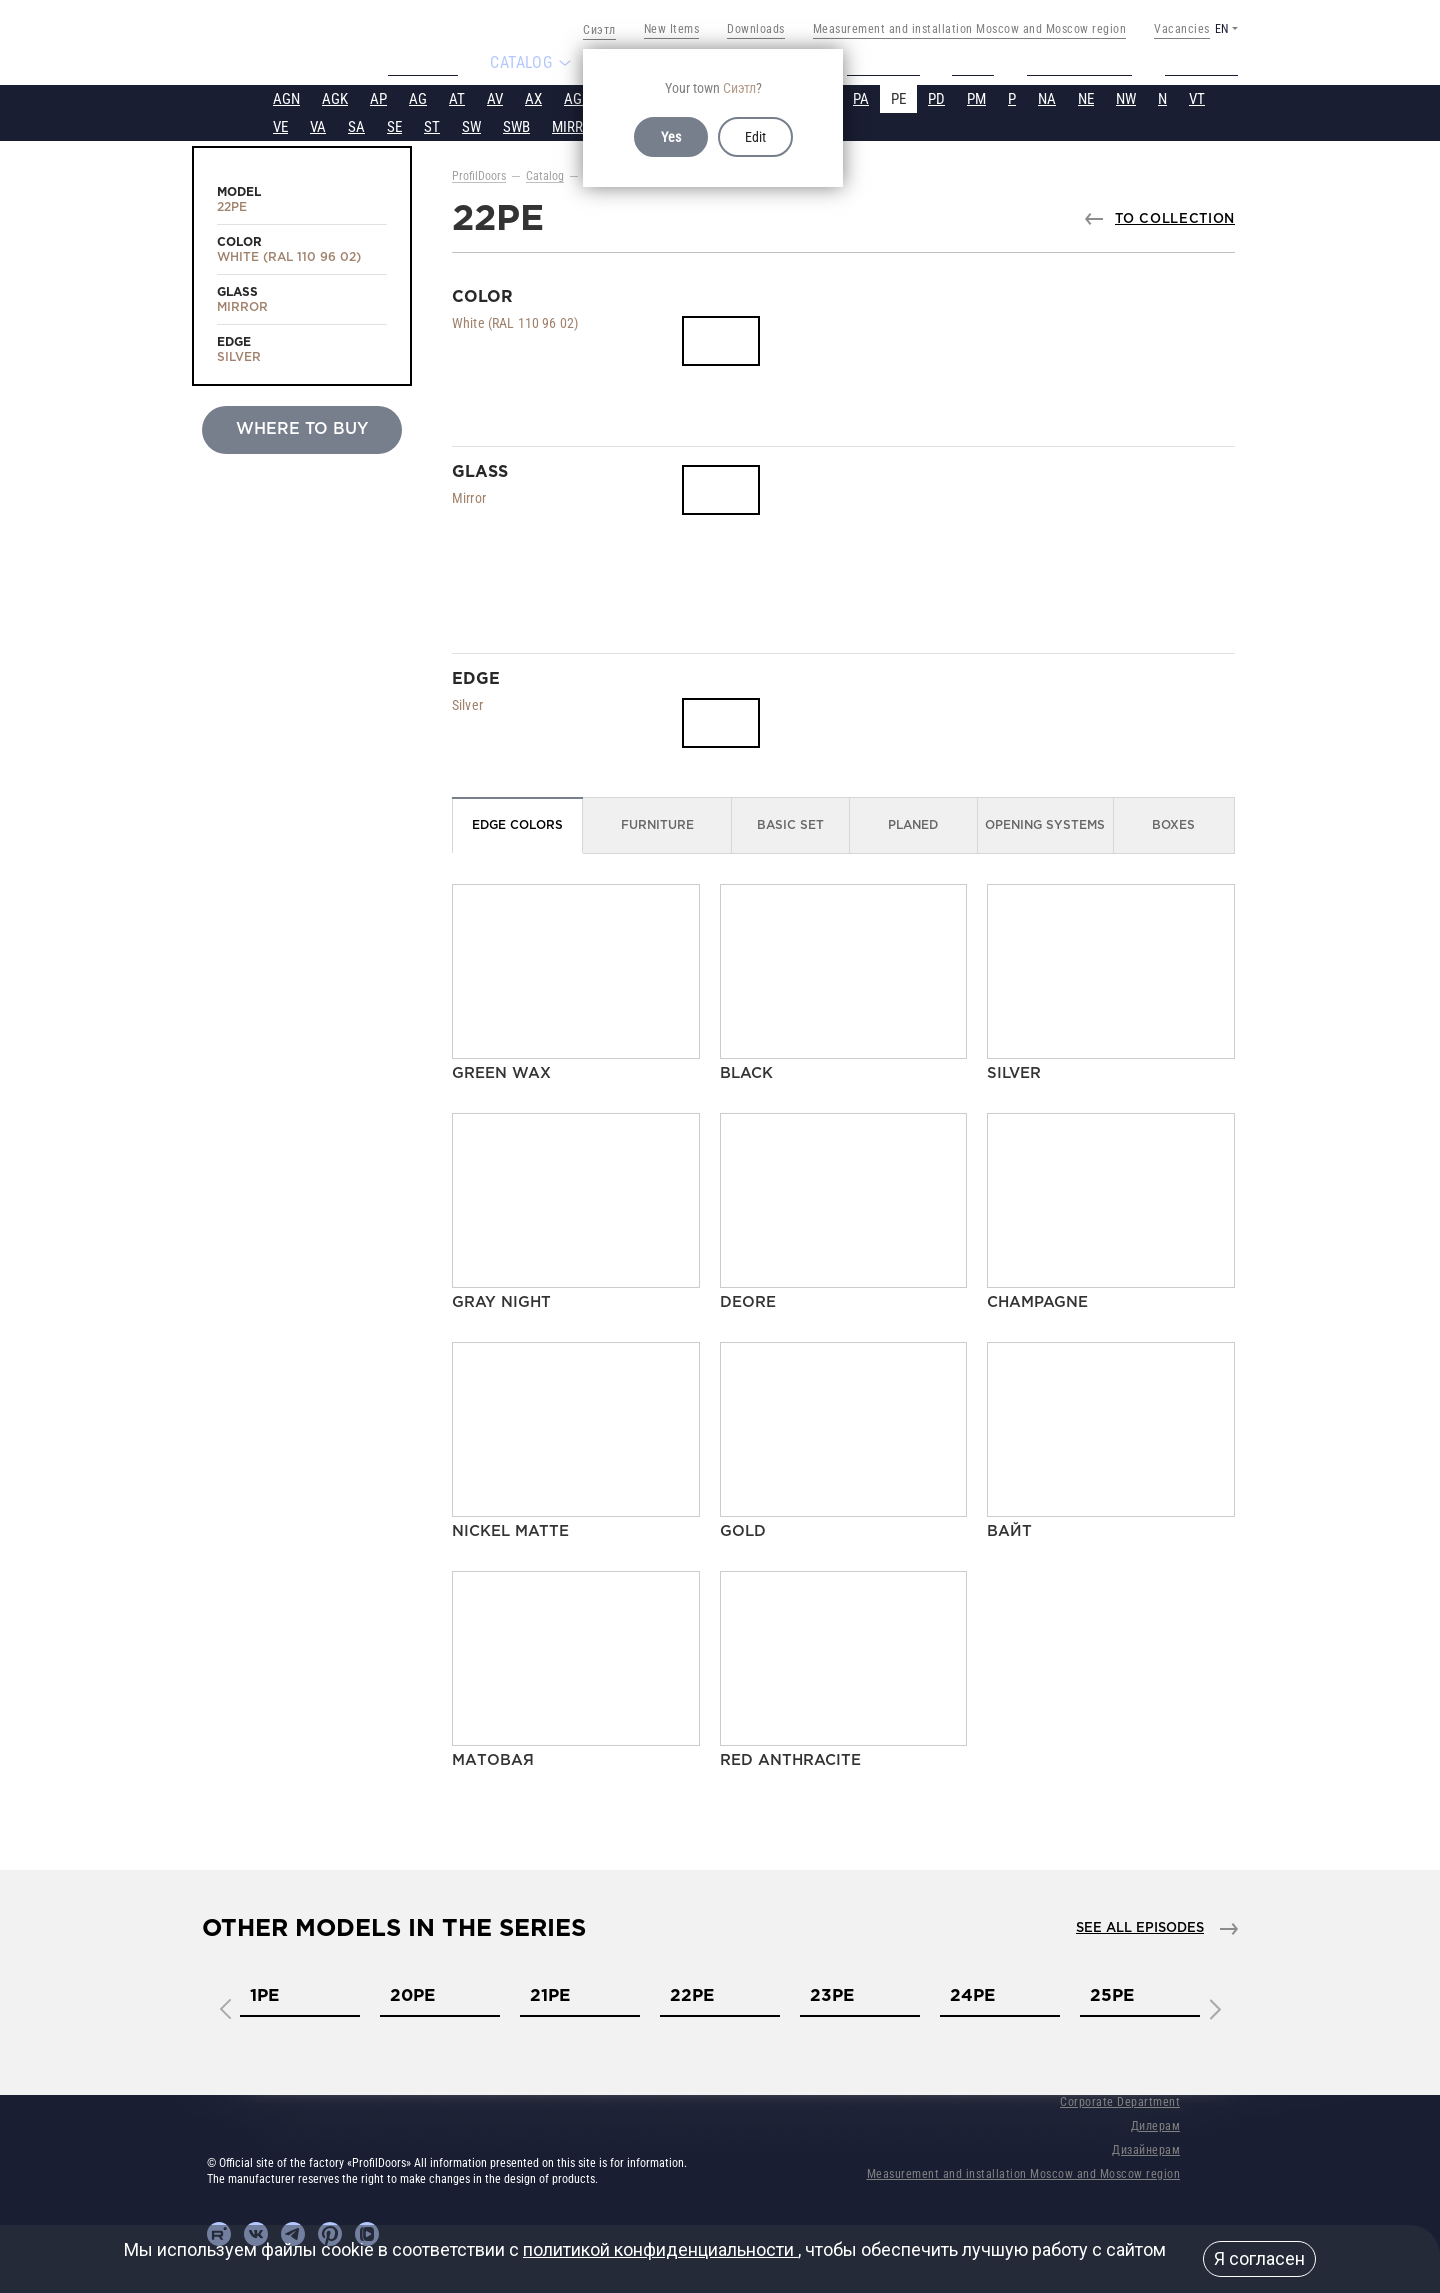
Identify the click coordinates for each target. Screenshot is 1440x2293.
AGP (577, 97)
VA (318, 125)
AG (418, 97)
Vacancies (1182, 29)
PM (976, 97)
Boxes (1173, 823)
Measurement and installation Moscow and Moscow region (970, 29)
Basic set (790, 823)
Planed (913, 823)
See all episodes (1140, 1926)
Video (981, 62)
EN (1221, 29)
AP (378, 97)
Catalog (545, 174)
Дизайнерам (1146, 2148)
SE (394, 125)
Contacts (1210, 62)
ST (432, 125)
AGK (335, 97)
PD (936, 97)
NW (1126, 97)
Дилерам (1156, 2124)
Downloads (756, 29)
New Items (672, 29)
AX (533, 97)
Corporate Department (1120, 2100)
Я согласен (1259, 2258)
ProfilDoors (479, 174)
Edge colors (517, 823)
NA (1047, 97)
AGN (286, 97)
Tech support (1089, 62)
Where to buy (302, 427)
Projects (885, 62)
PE (898, 97)
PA (861, 97)
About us (414, 62)
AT (457, 97)
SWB (516, 125)
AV (495, 97)
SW (471, 125)
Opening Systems (1045, 823)
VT (1197, 97)
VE (280, 125)
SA (356, 125)
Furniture (657, 823)
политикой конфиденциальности (660, 2249)
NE (1086, 97)
